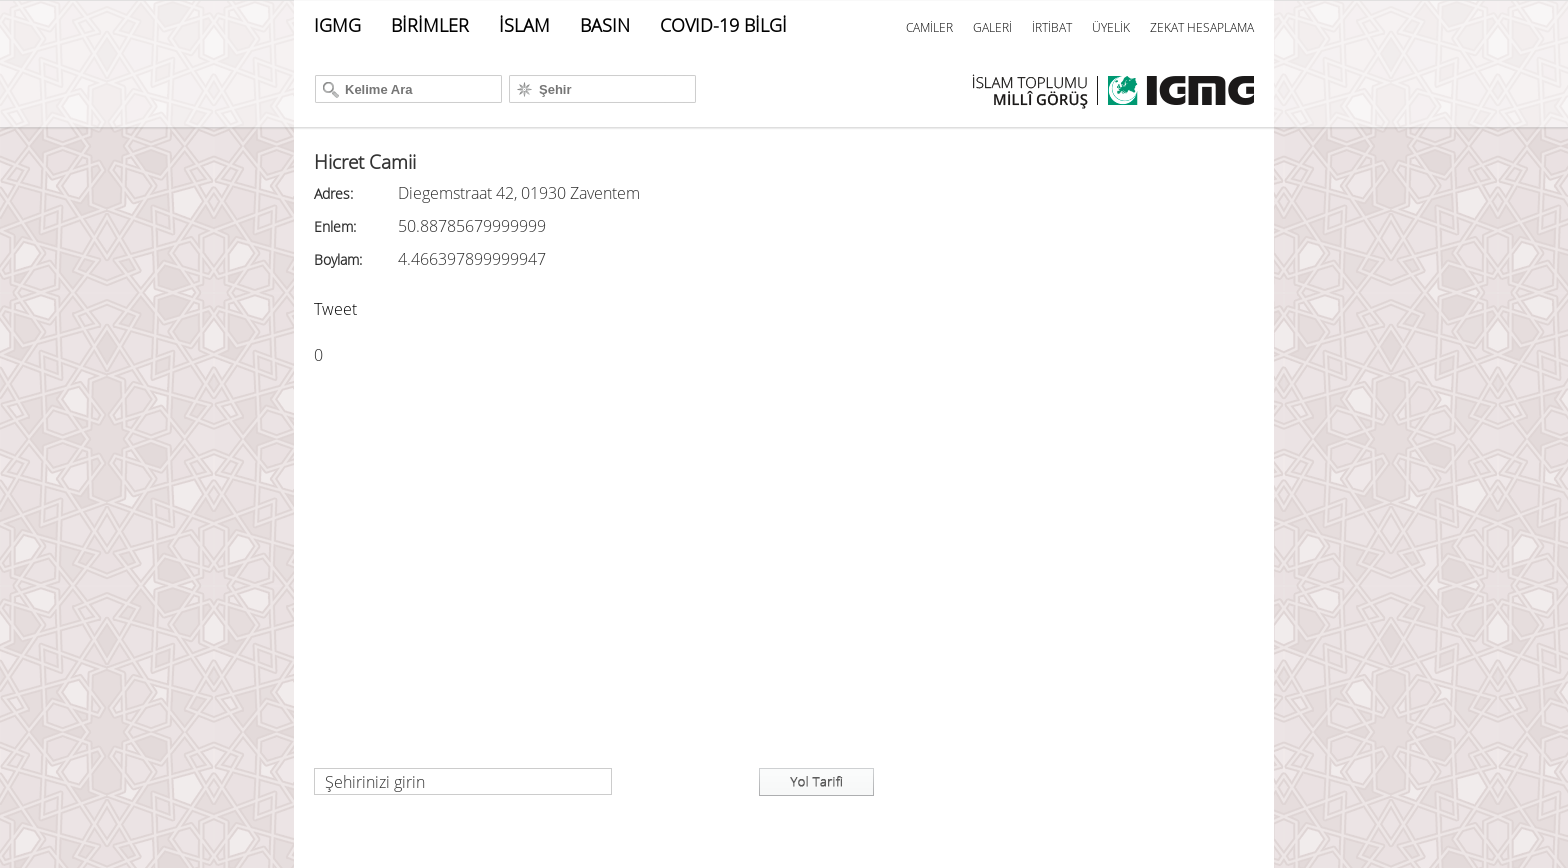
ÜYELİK (1111, 27)
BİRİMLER (430, 25)
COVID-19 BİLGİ (723, 25)
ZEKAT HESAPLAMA (1202, 27)
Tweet (335, 309)
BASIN (605, 25)
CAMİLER (929, 27)
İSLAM (524, 25)
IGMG (337, 25)
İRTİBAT (1052, 27)
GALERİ (992, 27)
